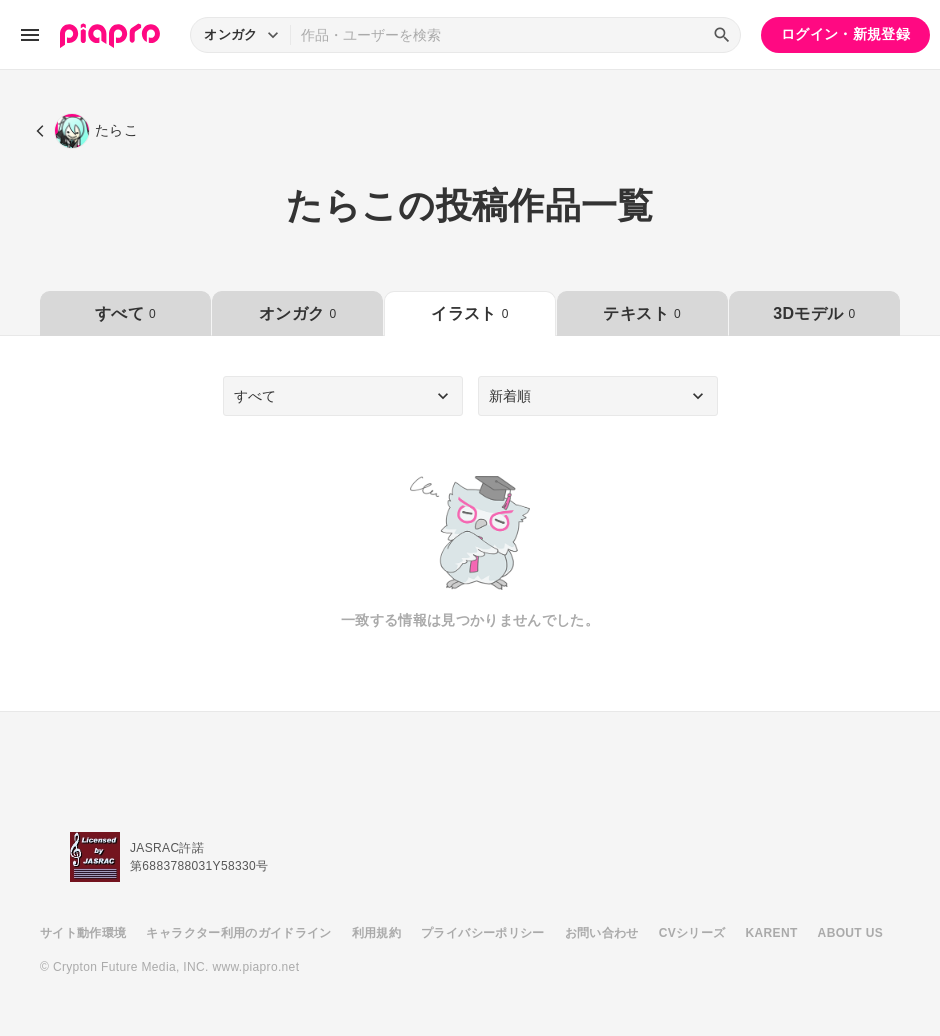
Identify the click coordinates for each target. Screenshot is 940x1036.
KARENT (772, 933)
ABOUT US (850, 933)
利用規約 (376, 933)
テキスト (641, 313)
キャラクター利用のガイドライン (238, 933)
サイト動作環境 (83, 933)
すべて (125, 313)
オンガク (297, 313)
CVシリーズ (692, 933)
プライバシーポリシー (483, 933)
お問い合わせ (602, 933)
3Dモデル (814, 313)
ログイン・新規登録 (845, 34)
